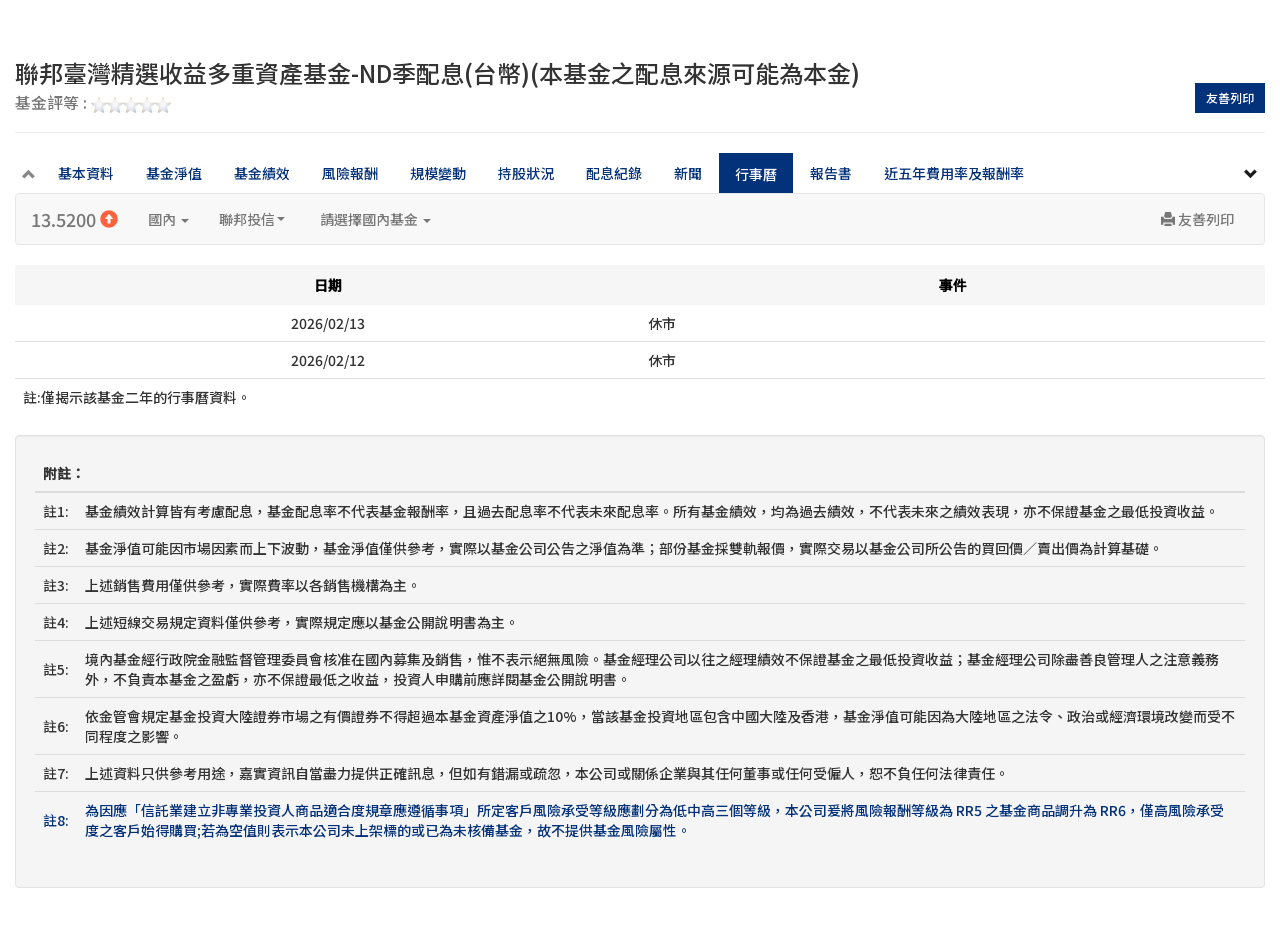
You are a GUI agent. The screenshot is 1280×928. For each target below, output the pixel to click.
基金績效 (262, 173)
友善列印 (1230, 97)
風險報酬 (350, 173)
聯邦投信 (252, 219)
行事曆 (756, 174)
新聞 (688, 173)
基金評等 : (93, 104)
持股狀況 (526, 173)
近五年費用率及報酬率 (954, 173)
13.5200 (74, 219)
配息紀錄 (614, 173)
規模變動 (438, 173)
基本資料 (86, 173)
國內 (168, 219)
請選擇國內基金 (375, 219)
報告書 (831, 173)
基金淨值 (174, 173)
